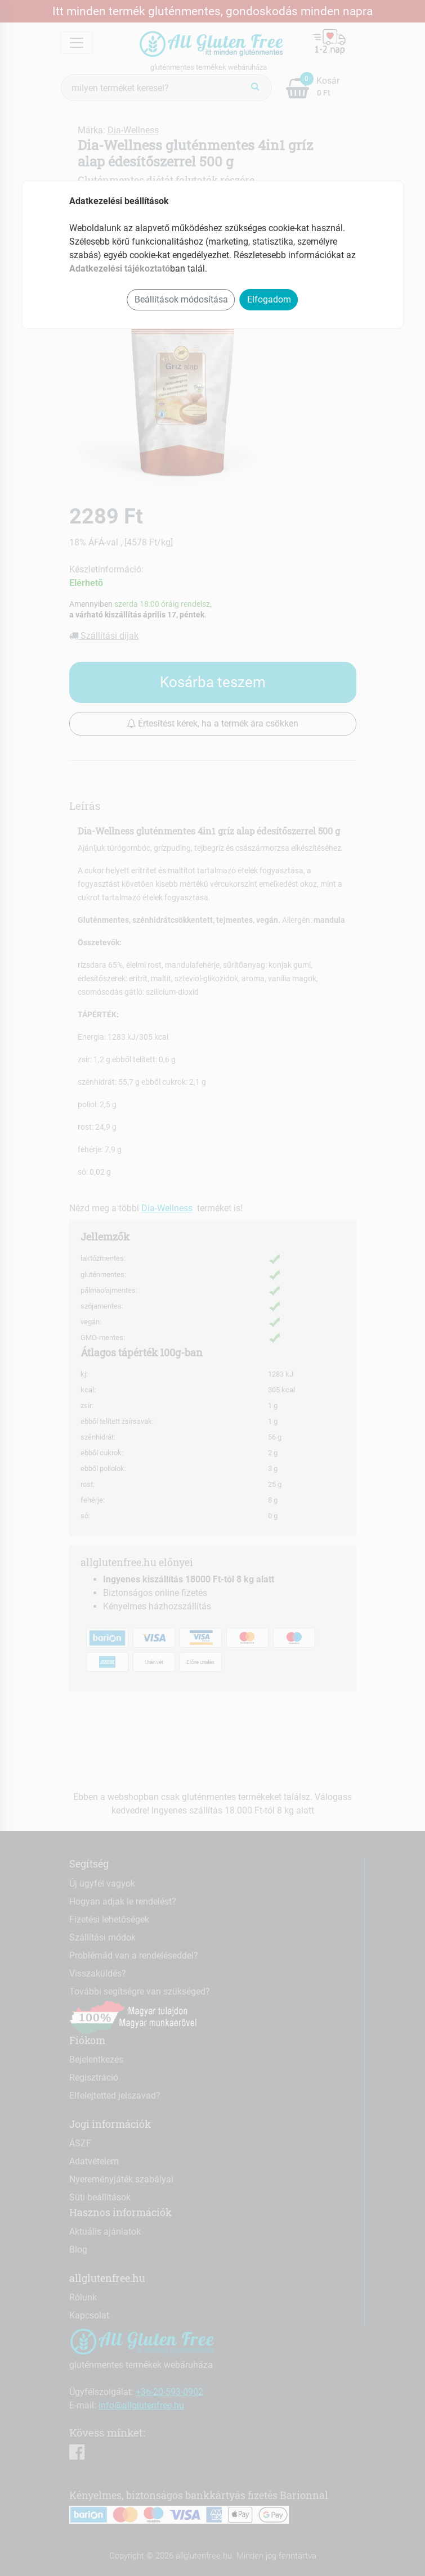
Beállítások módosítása (181, 299)
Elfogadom (269, 299)
